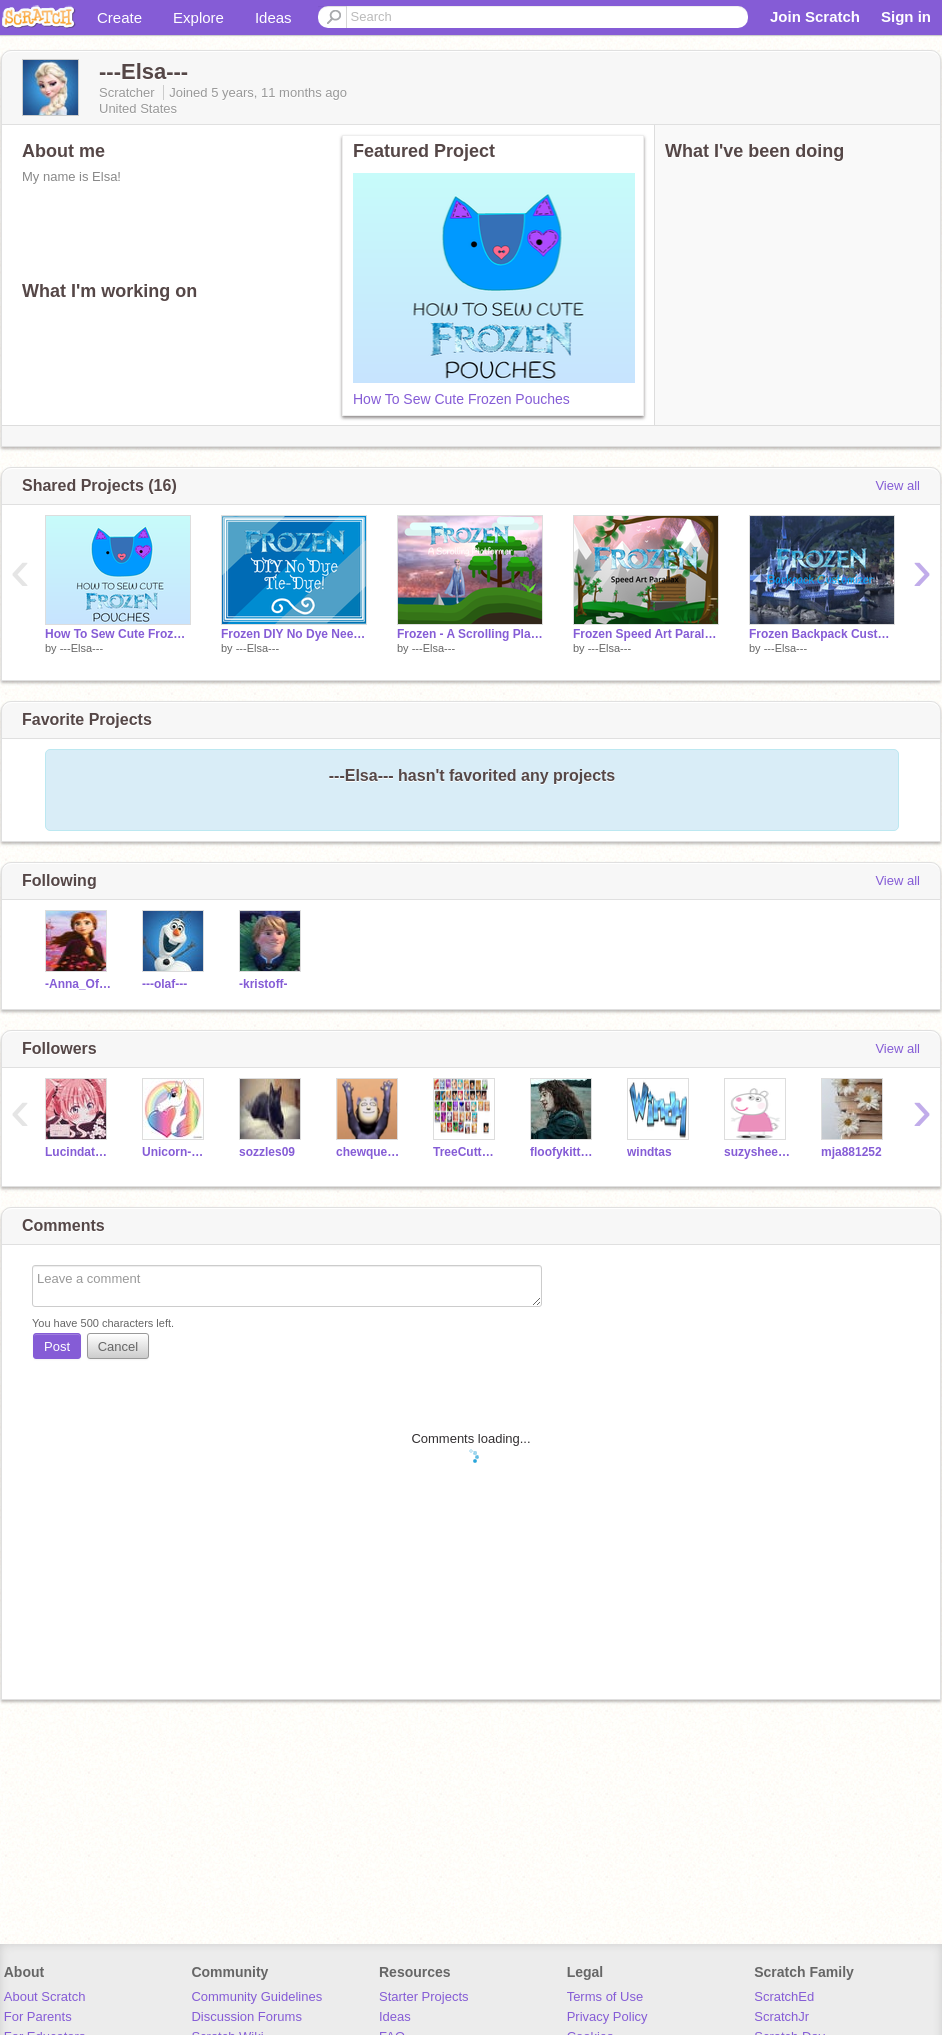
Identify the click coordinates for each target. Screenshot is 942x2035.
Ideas (273, 17)
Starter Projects (424, 1996)
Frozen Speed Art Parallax (646, 634)
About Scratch (45, 1996)
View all (897, 485)
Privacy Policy (607, 2016)
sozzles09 (267, 1152)
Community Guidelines (256, 1996)
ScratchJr (781, 2016)
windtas (649, 1152)
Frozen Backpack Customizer (822, 634)
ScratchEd (784, 1996)
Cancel (118, 1346)
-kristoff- (263, 984)
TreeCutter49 (466, 1152)
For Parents (38, 2016)
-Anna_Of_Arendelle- (78, 984)
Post (57, 1346)
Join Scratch (815, 16)
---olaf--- (164, 984)
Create (119, 17)
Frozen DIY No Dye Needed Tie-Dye (294, 634)
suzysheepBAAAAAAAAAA (757, 1152)
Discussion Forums (246, 2016)
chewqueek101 (369, 1152)
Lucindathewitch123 (78, 1152)
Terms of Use (605, 1996)
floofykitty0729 (563, 1152)
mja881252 (851, 1152)
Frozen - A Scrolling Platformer (470, 634)
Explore (198, 17)
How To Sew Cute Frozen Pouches (461, 399)
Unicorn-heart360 (175, 1152)
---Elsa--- (81, 648)
